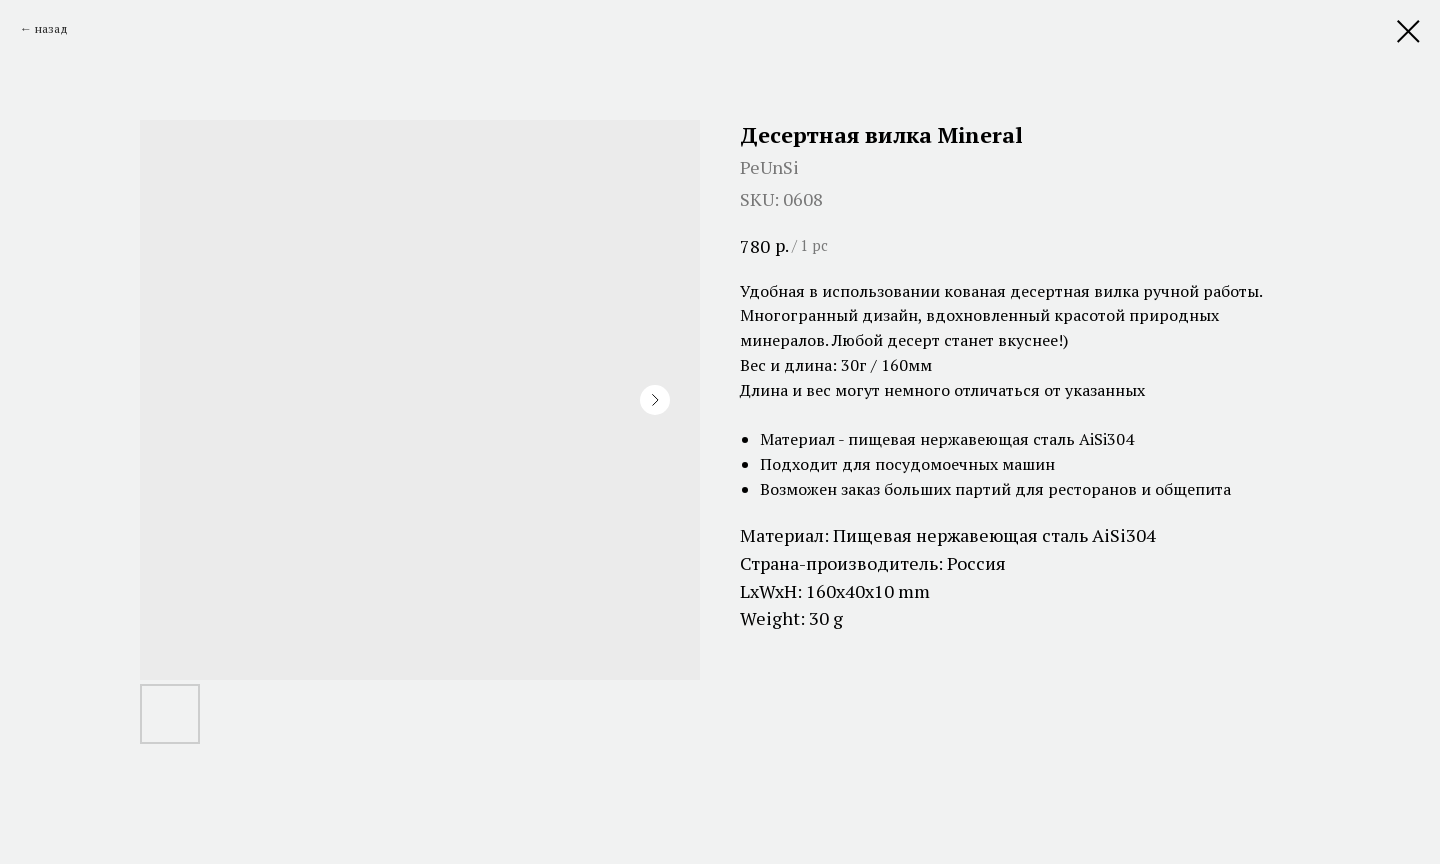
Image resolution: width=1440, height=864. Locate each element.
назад (51, 28)
